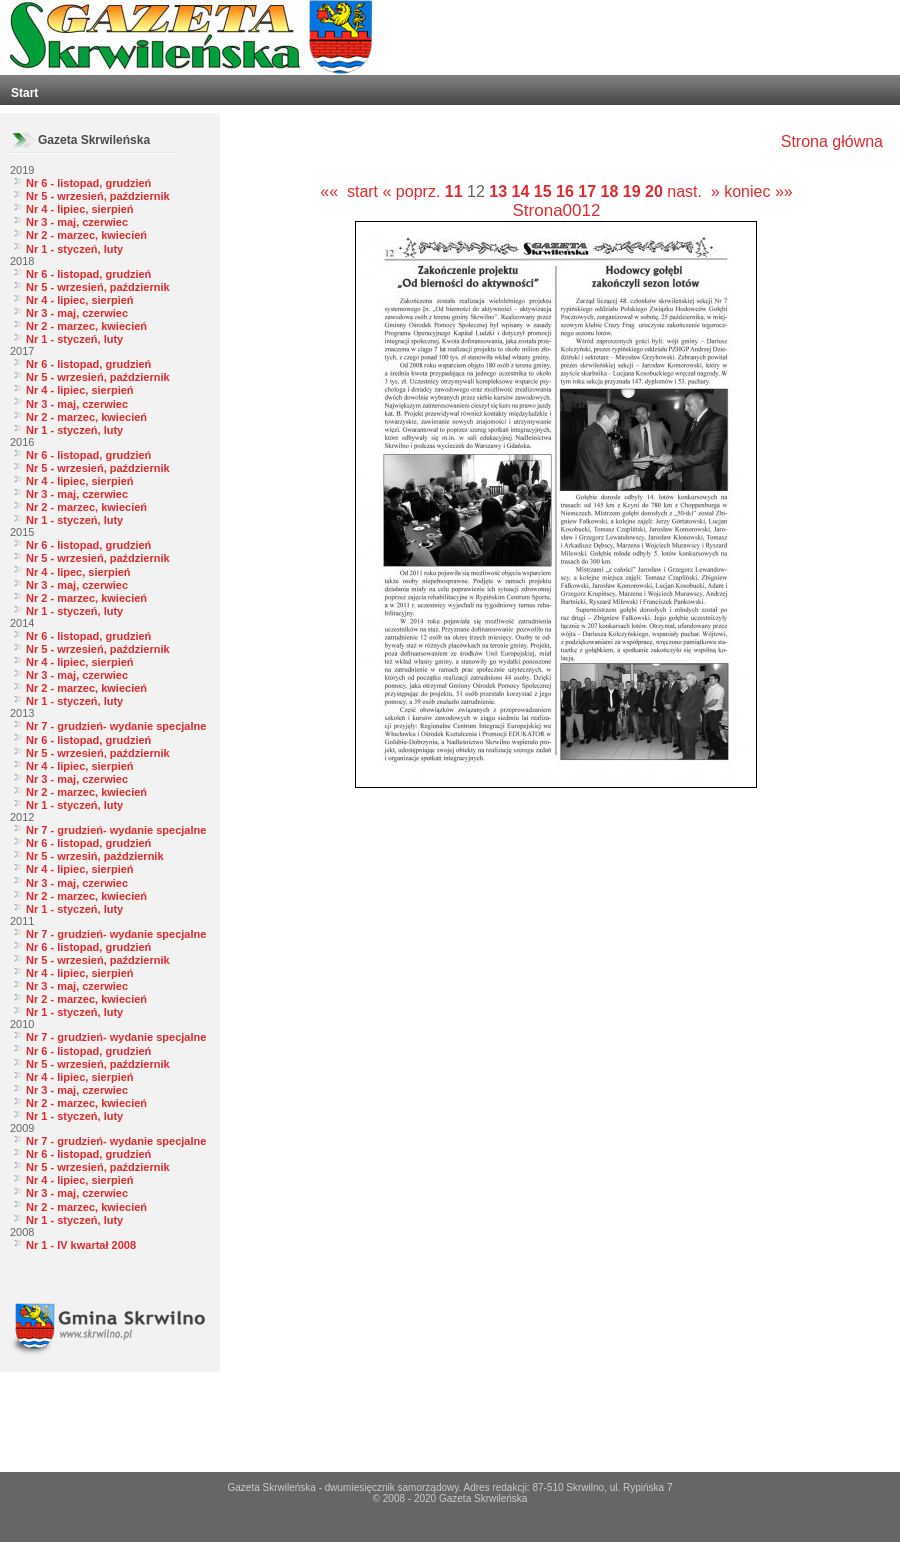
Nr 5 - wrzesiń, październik (95, 856)
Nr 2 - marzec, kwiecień (86, 235)
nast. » (693, 191)
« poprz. (414, 191)
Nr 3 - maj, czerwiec (77, 222)
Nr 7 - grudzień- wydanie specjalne (116, 726)
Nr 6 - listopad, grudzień (88, 183)
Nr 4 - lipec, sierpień (78, 572)
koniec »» (758, 191)
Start (24, 93)
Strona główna (832, 141)
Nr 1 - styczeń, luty (74, 249)
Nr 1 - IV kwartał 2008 (81, 1245)
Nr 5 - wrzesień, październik (98, 196)
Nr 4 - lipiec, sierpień (80, 209)
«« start (349, 191)
